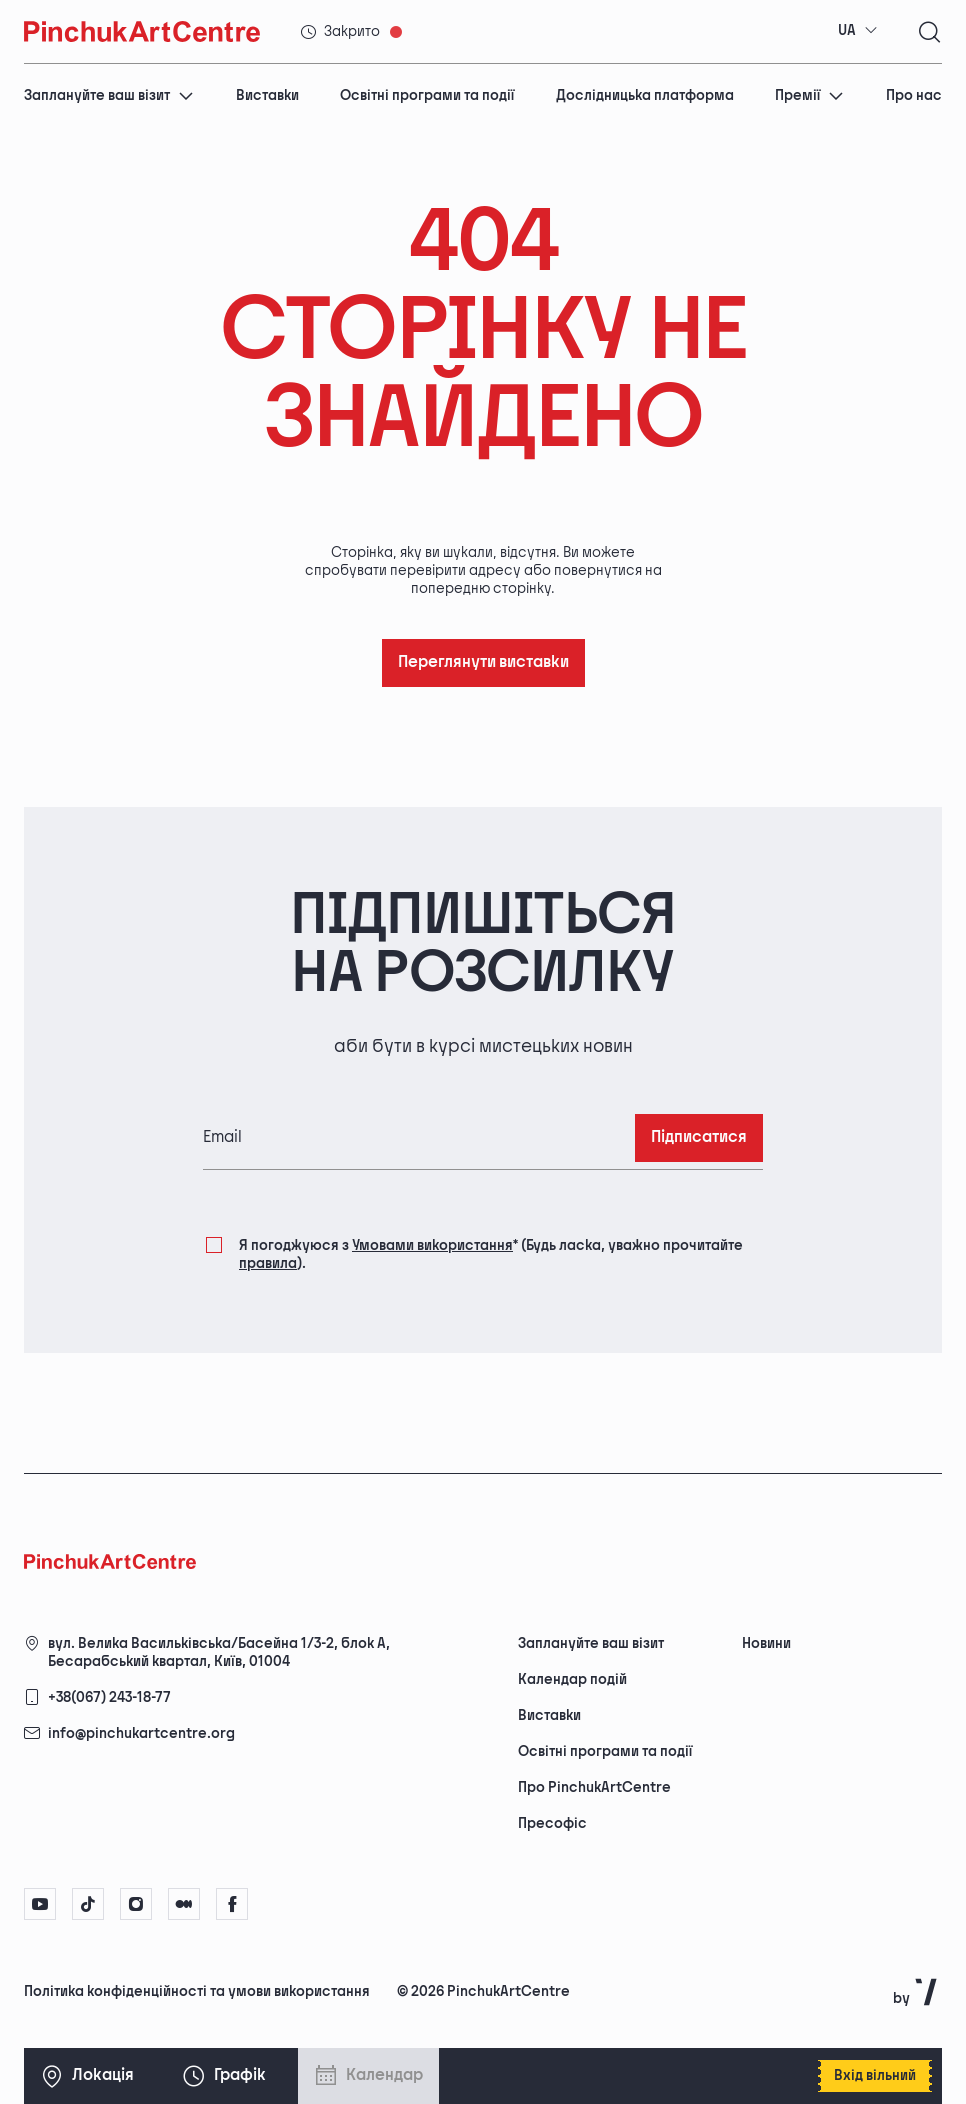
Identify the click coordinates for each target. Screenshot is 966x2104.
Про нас (914, 95)
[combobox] (858, 31)
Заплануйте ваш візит (109, 95)
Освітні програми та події (427, 95)
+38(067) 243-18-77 (109, 1697)
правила (268, 1263)
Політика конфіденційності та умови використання (197, 1991)
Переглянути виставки (483, 662)
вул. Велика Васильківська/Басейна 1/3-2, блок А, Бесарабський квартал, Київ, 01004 (219, 1652)
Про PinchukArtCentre (594, 1787)
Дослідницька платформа (645, 95)
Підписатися (699, 1137)
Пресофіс (552, 1823)
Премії (809, 95)
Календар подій (572, 1679)
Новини (766, 1643)
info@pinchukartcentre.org (141, 1733)
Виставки (267, 95)
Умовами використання (432, 1245)
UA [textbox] (847, 30)
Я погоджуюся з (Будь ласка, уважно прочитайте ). (491, 1253)
